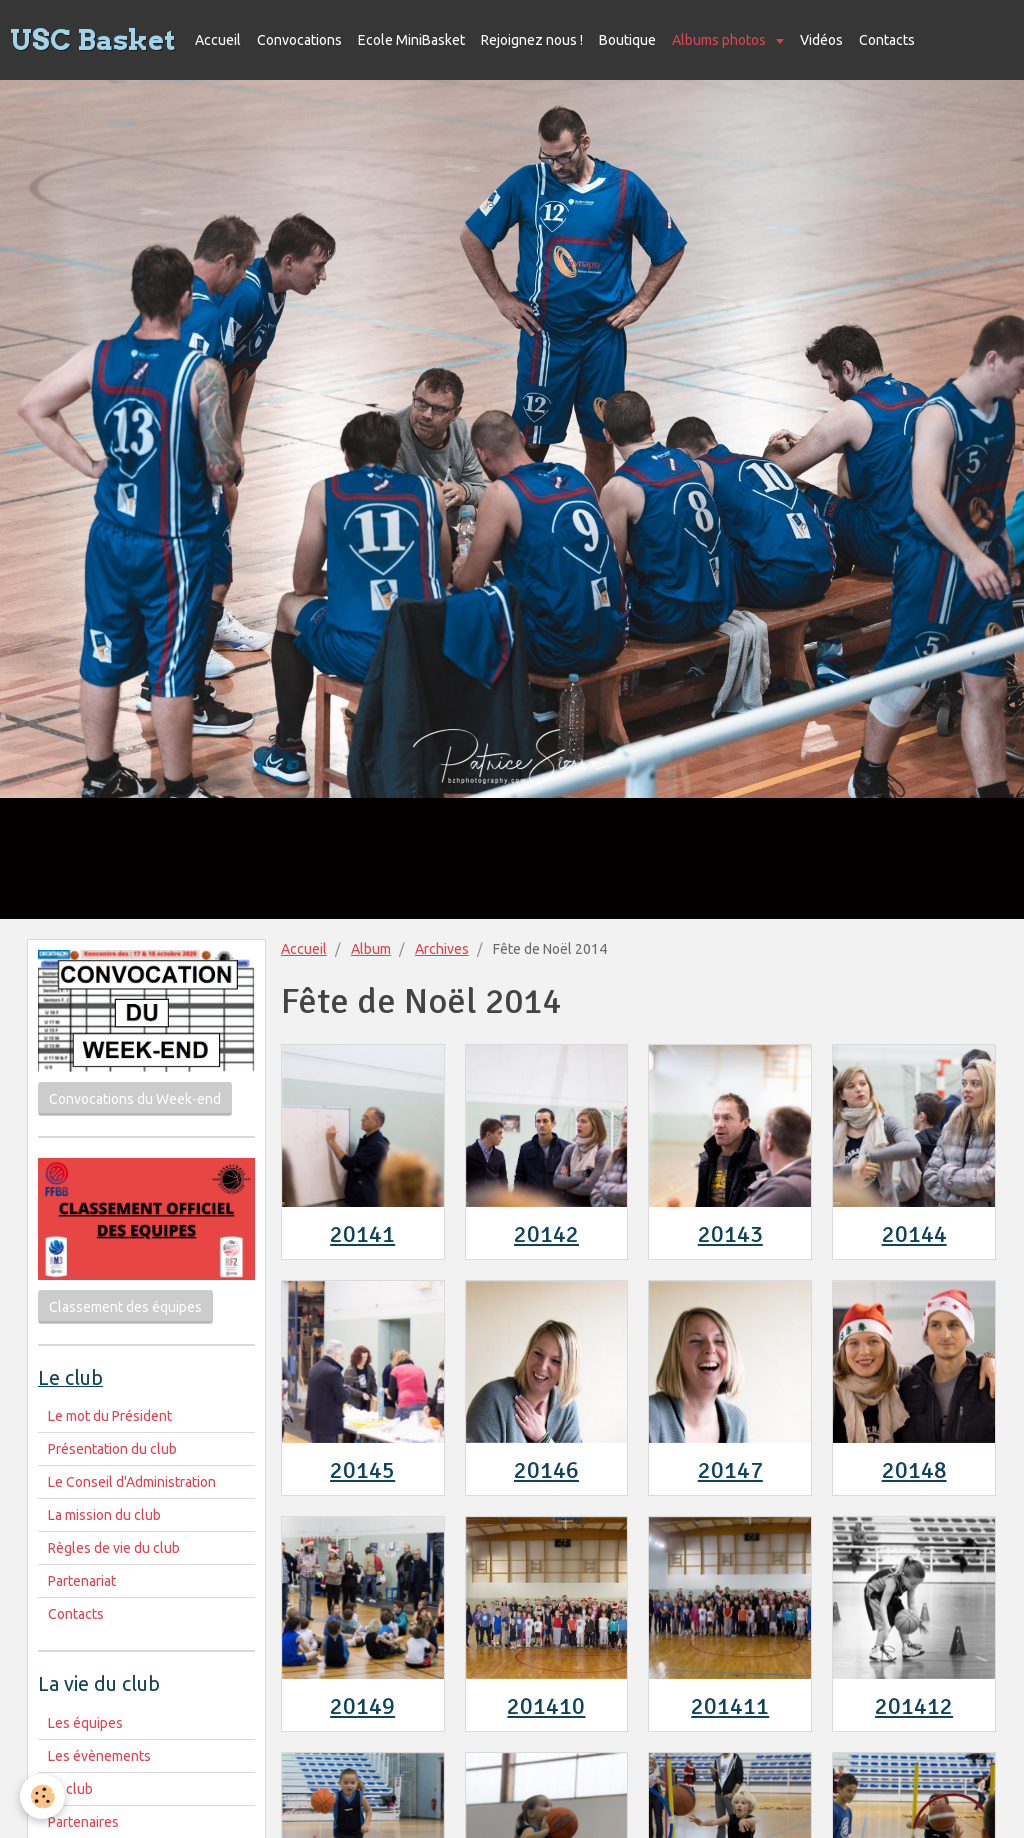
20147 (730, 1470)
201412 (914, 1706)
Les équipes (85, 1723)
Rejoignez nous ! (532, 40)
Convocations (299, 40)
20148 (914, 1470)
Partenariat (82, 1581)
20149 (362, 1706)
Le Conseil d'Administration (132, 1482)
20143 (730, 1234)
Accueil (218, 40)
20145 (362, 1470)
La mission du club (104, 1515)
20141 (362, 1234)
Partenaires (83, 1822)
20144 (914, 1234)
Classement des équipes (125, 1307)
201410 (546, 1706)
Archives (442, 949)
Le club (70, 1789)
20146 (546, 1470)
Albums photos (720, 40)
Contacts (887, 40)
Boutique (627, 40)
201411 (730, 1706)
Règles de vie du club (114, 1548)
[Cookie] (42, 1796)
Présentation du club (112, 1449)
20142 (546, 1234)
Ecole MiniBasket (411, 40)
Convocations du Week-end (135, 1099)
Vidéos (821, 40)
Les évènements (99, 1756)
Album (371, 949)
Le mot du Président (110, 1416)
